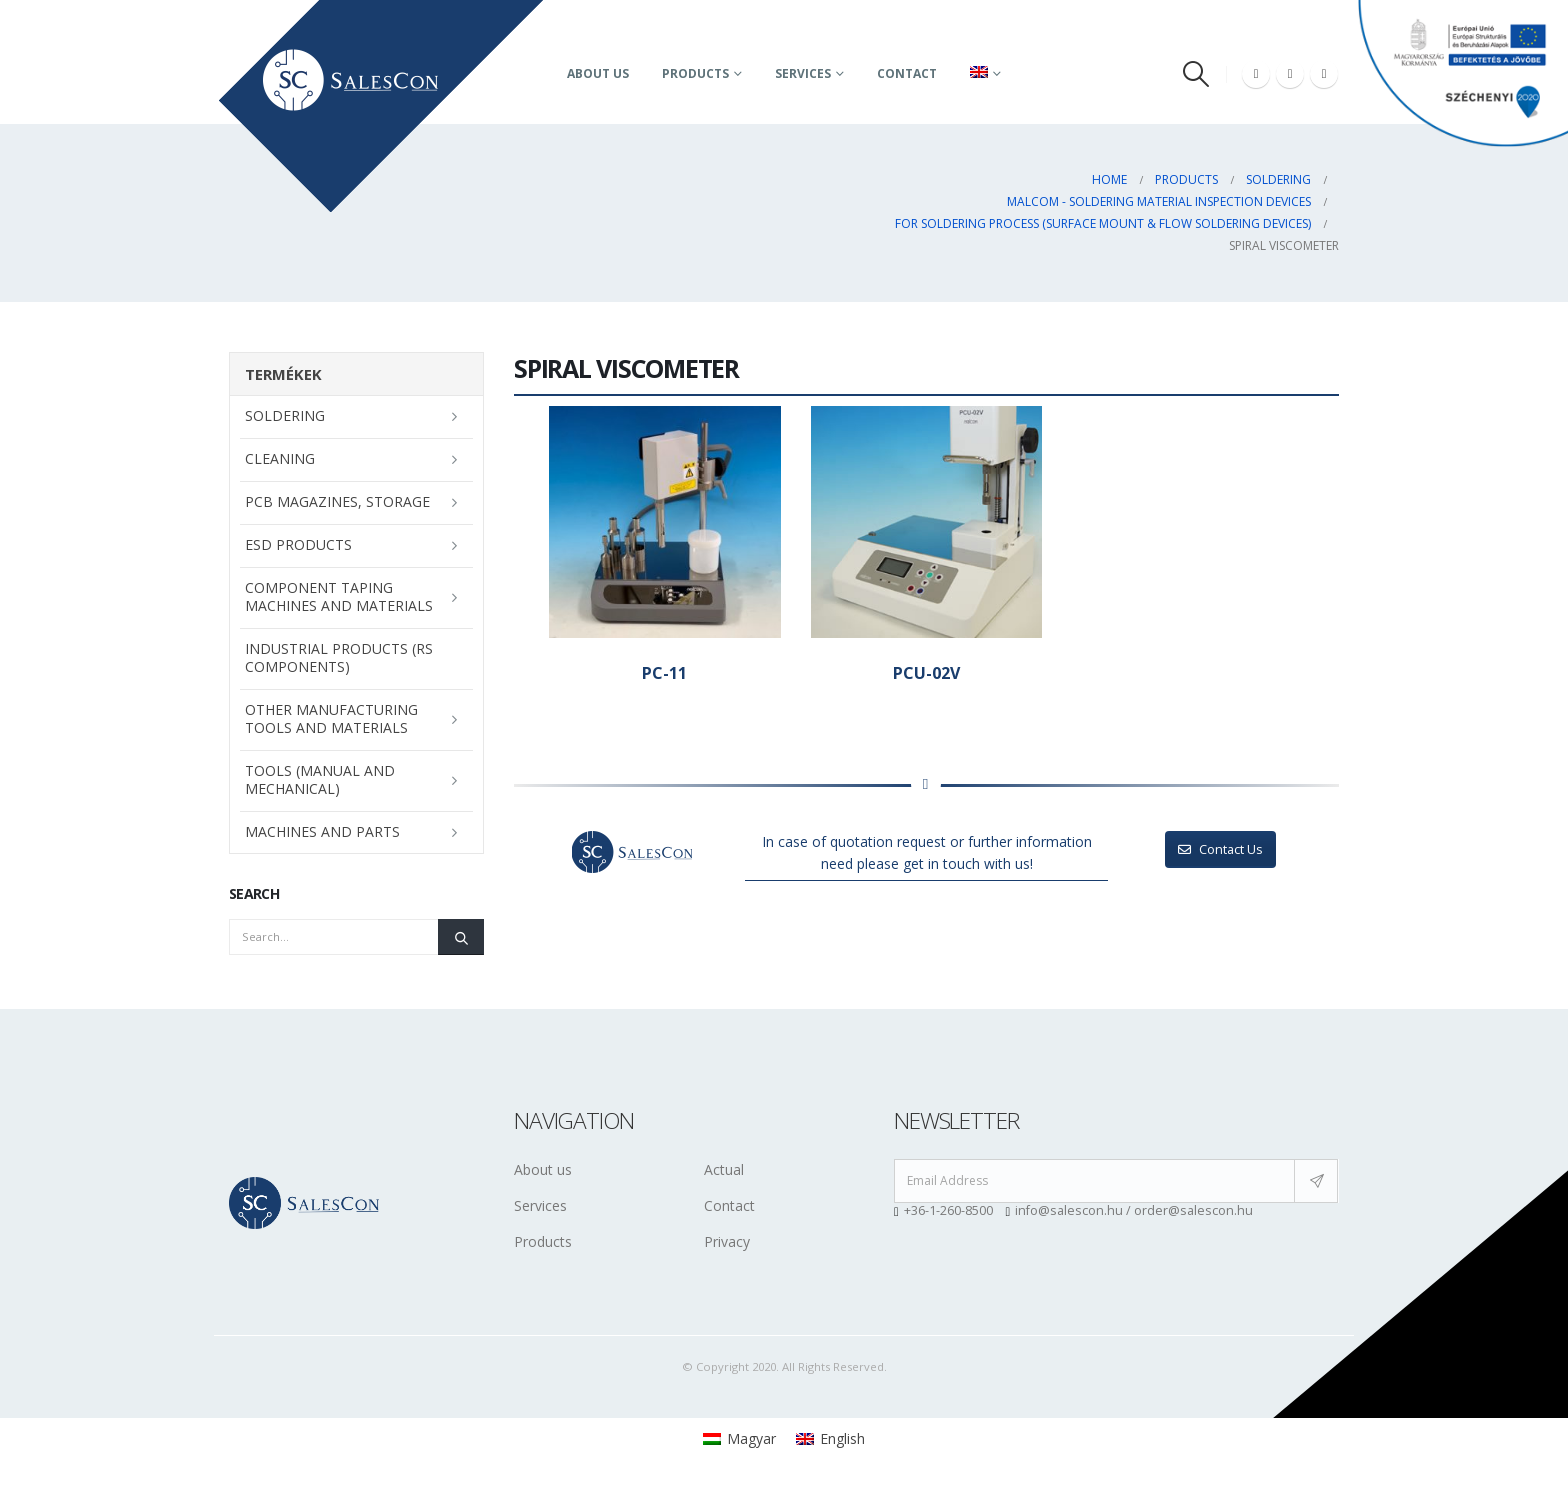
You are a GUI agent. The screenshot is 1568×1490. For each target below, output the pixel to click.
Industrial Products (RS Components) (339, 657)
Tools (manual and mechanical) (320, 779)
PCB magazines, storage (337, 501)
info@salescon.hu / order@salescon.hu (1134, 1210)
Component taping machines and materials (339, 596)
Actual (724, 1169)
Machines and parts (322, 831)
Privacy (727, 1241)
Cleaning (280, 458)
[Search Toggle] (1196, 74)
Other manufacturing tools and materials (331, 718)
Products (695, 73)
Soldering (285, 415)
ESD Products (298, 544)
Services (803, 73)
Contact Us (1220, 849)
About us (598, 73)
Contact (907, 73)
